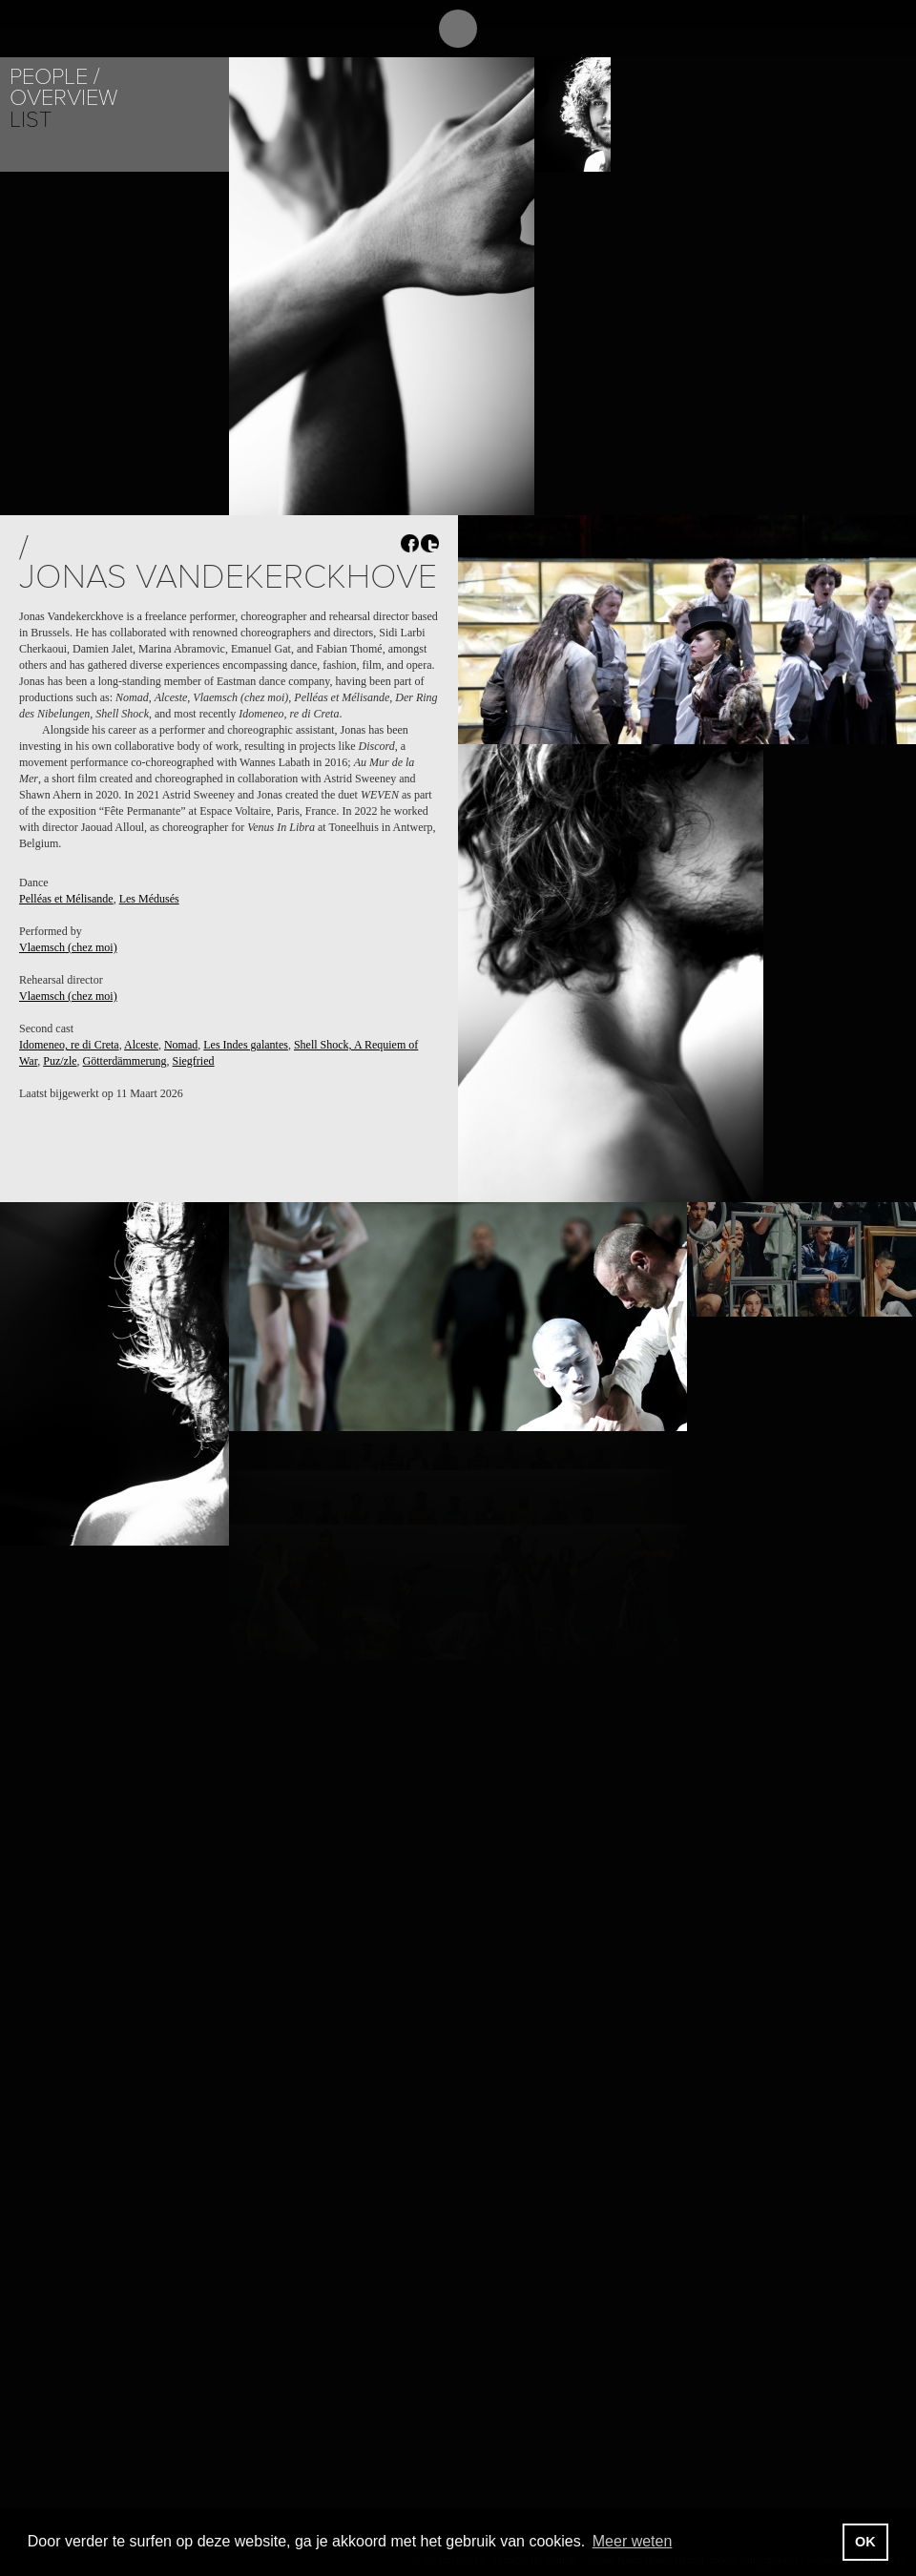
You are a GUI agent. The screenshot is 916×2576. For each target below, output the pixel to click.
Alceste (141, 1044)
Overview (63, 98)
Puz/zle (59, 1061)
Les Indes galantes (245, 1044)
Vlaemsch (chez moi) (68, 947)
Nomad (181, 1044)
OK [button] (865, 2541)
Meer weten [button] (633, 2541)
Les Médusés (149, 898)
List (31, 120)
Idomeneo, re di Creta (69, 1044)
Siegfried (194, 1061)
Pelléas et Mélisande (66, 898)
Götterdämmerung (125, 1061)
